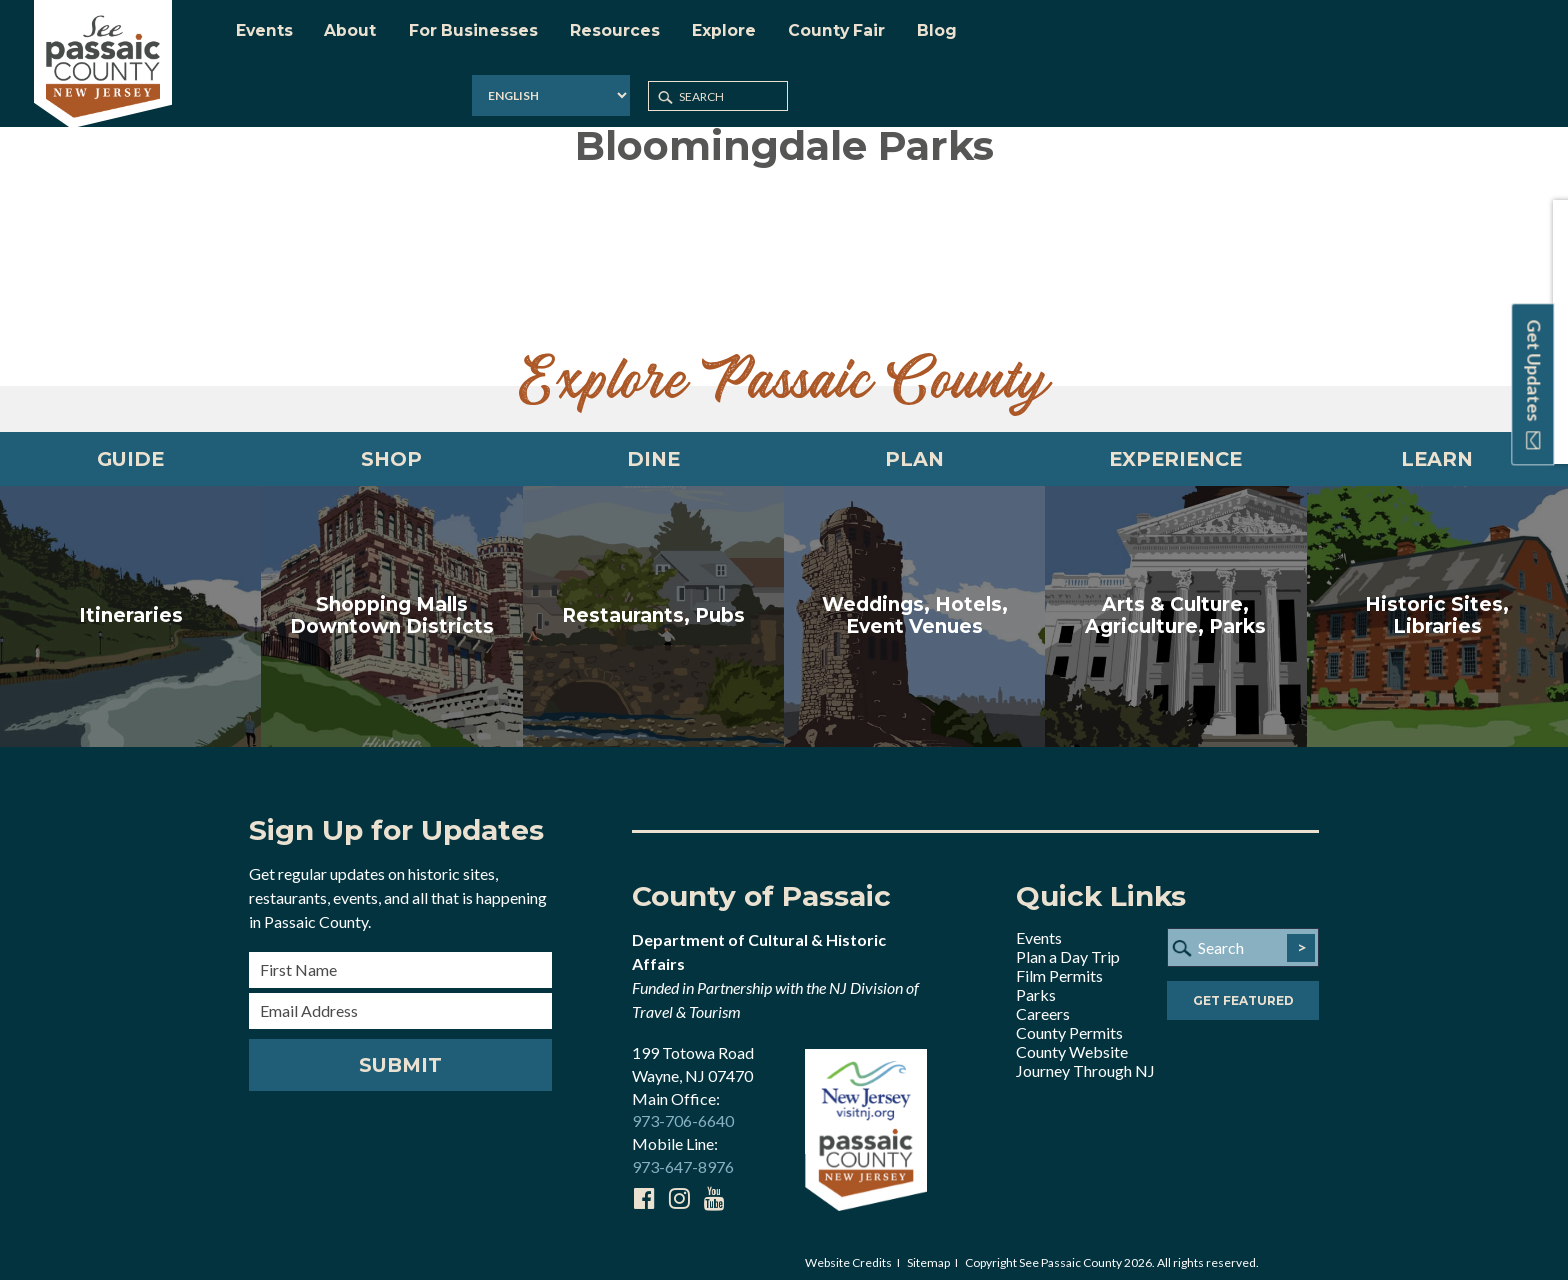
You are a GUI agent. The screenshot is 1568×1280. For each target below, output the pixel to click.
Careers (1043, 1002)
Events (1039, 926)
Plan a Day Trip (1068, 945)
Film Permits (1059, 964)
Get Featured (1243, 990)
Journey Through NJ (1085, 1059)
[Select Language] (1290, 34)
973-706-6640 (683, 1110)
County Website (1072, 1040)
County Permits (1069, 1021)
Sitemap (928, 1251)
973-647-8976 (683, 1156)
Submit (400, 1054)
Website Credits (848, 1251)
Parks (1036, 983)
